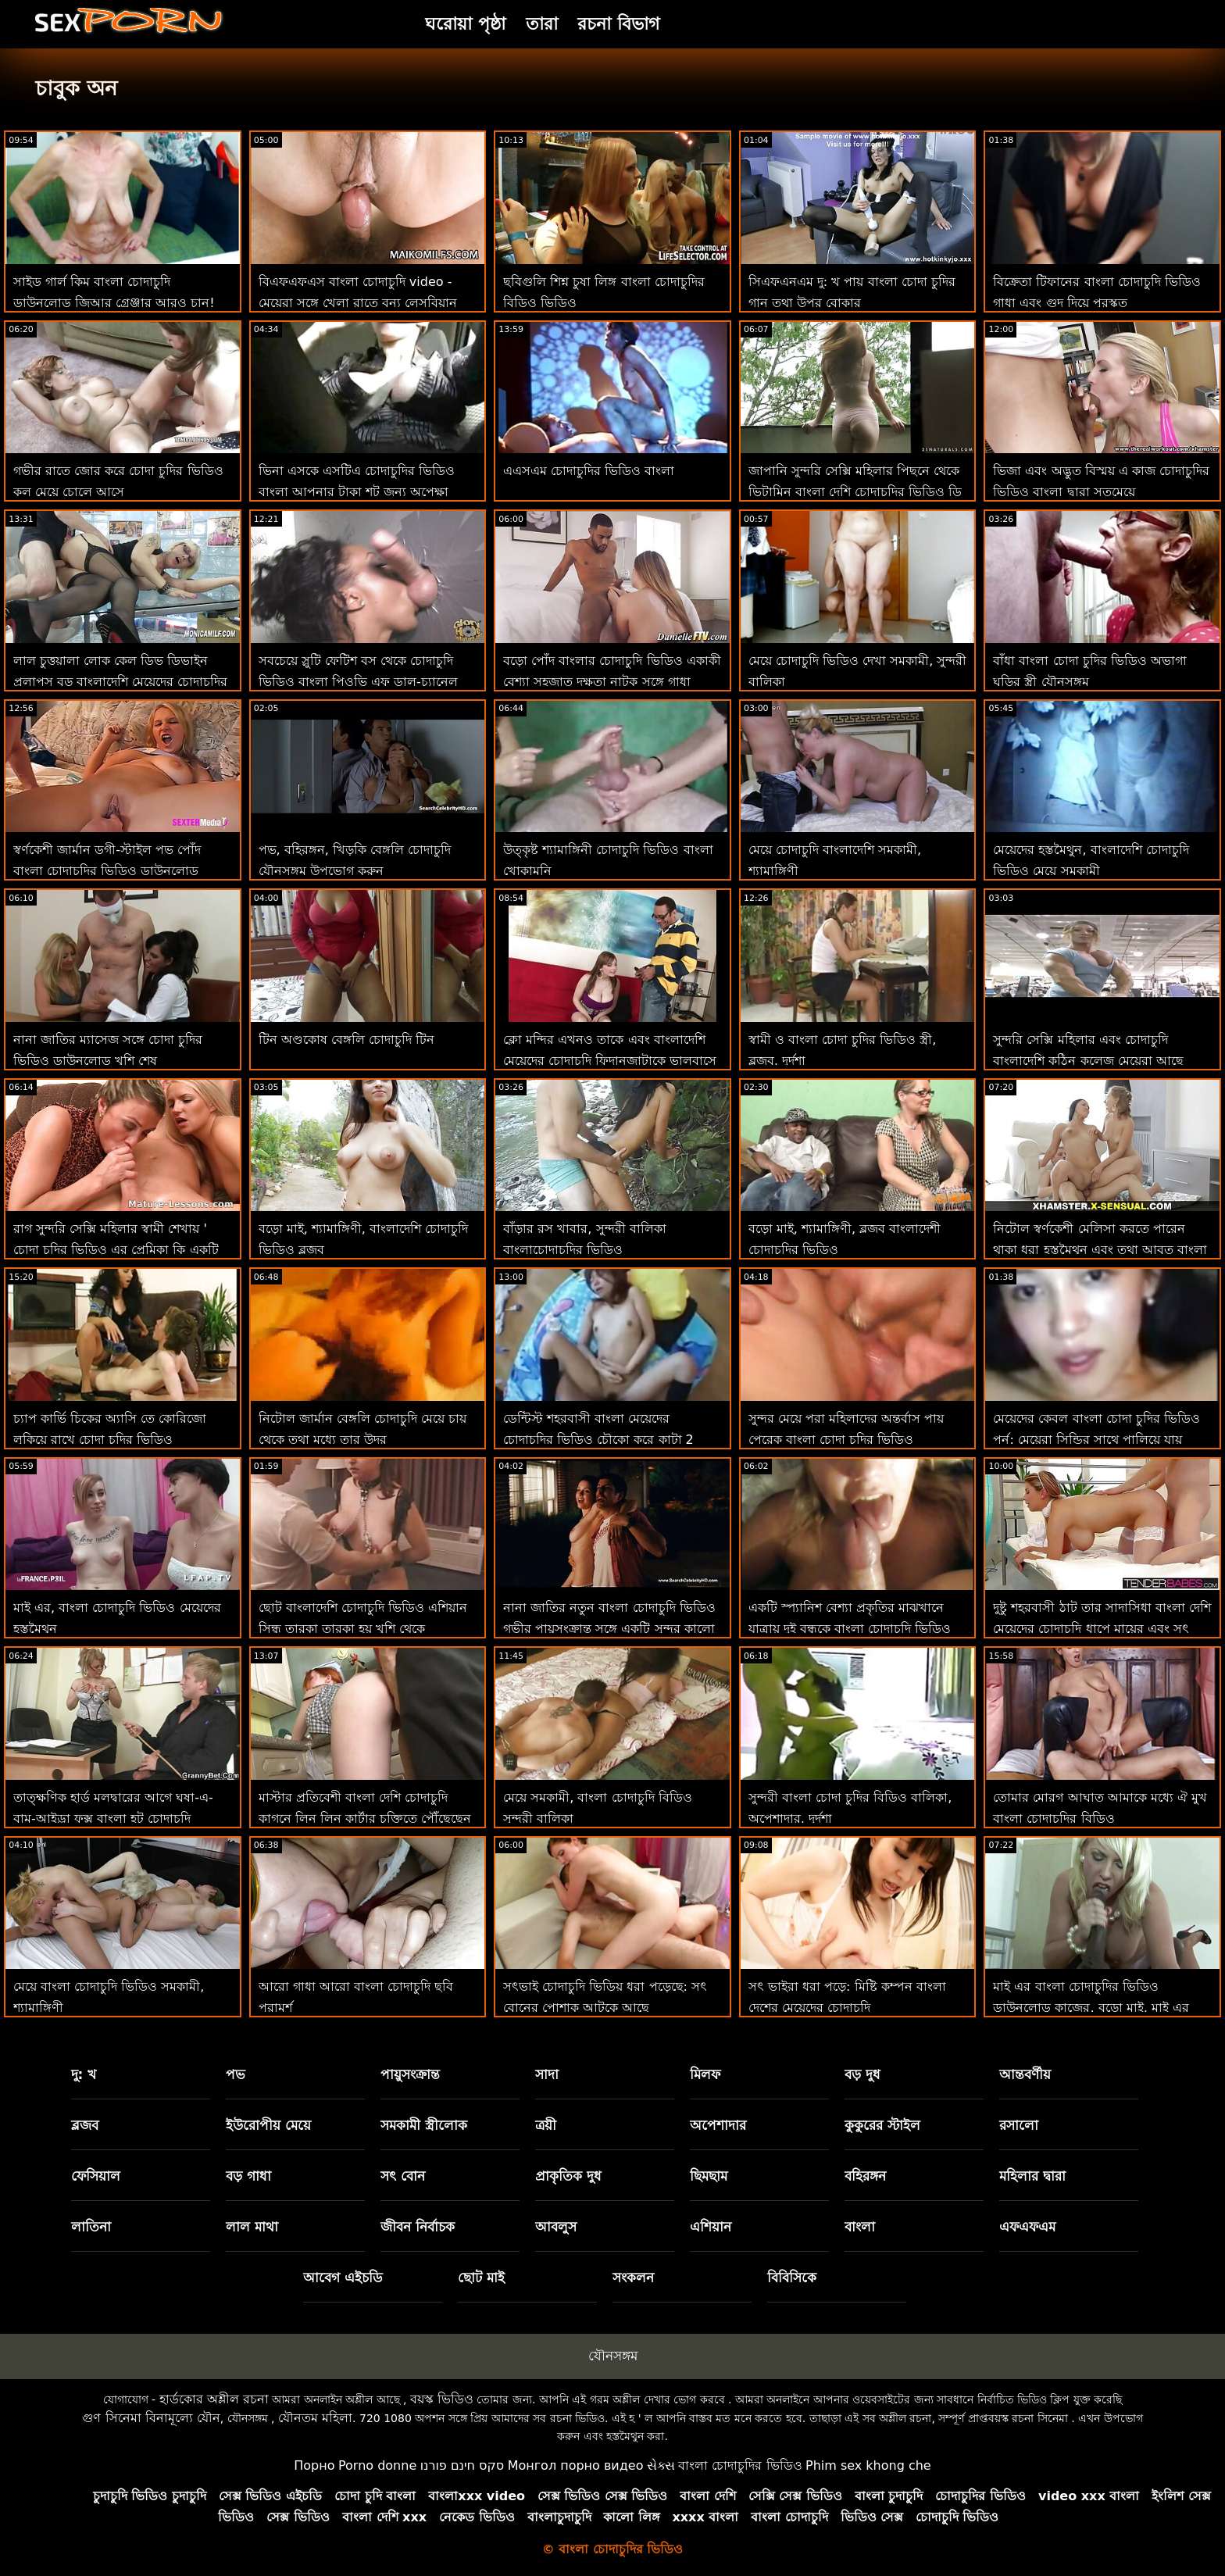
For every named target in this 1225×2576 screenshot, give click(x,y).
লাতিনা (91, 2227)
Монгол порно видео (576, 2465)
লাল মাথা (252, 2227)
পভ (235, 2074)
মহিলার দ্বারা (1032, 2176)
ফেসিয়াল (95, 2176)
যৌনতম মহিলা (315, 2417)
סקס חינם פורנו (462, 2465)
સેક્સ (661, 2465)
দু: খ (84, 2074)
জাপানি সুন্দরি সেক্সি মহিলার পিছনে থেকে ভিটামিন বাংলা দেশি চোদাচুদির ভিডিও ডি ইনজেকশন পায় (855, 491)
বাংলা (860, 2227)
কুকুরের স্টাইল (882, 2125)
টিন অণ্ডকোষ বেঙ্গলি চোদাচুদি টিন (346, 1039)
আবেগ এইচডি (343, 2277)
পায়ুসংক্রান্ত (410, 2074)
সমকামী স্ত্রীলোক (423, 2125)
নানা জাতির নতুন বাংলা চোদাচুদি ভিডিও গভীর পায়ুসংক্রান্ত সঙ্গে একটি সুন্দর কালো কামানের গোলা (609, 1628)
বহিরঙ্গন (865, 2176)
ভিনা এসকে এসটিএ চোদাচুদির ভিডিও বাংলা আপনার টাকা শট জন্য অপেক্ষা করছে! (357, 491)
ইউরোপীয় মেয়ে (268, 2125)
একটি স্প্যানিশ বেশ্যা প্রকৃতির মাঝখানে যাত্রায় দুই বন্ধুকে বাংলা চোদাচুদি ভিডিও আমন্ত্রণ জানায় (849, 1628)
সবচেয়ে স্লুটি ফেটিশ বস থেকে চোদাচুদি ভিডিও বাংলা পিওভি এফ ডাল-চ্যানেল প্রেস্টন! (358, 681)
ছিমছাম (708, 2176)
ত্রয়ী (545, 2125)
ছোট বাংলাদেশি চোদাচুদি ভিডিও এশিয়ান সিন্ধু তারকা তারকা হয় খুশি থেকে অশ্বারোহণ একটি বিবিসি (363, 1628)
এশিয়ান (710, 2227)
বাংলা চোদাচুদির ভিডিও (740, 2465)
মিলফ (705, 2074)
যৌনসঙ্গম (613, 2355)
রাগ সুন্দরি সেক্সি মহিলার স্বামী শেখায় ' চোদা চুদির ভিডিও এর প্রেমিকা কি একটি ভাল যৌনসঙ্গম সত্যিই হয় (116, 1249)
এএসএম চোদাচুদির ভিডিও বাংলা (588, 470)
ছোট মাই (481, 2277)
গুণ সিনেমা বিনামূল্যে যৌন (151, 2417)
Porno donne (377, 2465)
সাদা (547, 2074)
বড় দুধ (862, 2074)
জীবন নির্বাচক (417, 2227)
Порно (314, 2465)
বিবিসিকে (791, 2277)
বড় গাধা (248, 2176)
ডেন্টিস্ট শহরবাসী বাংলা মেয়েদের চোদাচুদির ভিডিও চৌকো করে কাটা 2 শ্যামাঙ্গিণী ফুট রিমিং (598, 1439)
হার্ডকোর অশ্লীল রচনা (214, 2399)
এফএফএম (1027, 2227)
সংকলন (633, 2277)
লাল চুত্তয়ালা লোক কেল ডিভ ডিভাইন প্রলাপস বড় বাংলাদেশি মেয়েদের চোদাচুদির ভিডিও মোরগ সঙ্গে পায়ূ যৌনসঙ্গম (120, 681)
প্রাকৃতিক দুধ (568, 2176)
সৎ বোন (402, 2176)
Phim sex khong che (868, 2465)
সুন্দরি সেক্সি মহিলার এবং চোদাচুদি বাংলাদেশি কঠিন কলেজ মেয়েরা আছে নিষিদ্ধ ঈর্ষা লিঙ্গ (1088, 1060)
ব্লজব (84, 2125)
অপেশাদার (718, 2125)
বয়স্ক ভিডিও (441, 2399)
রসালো (1018, 2125)
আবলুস (556, 2227)
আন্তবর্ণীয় (1025, 2074)
